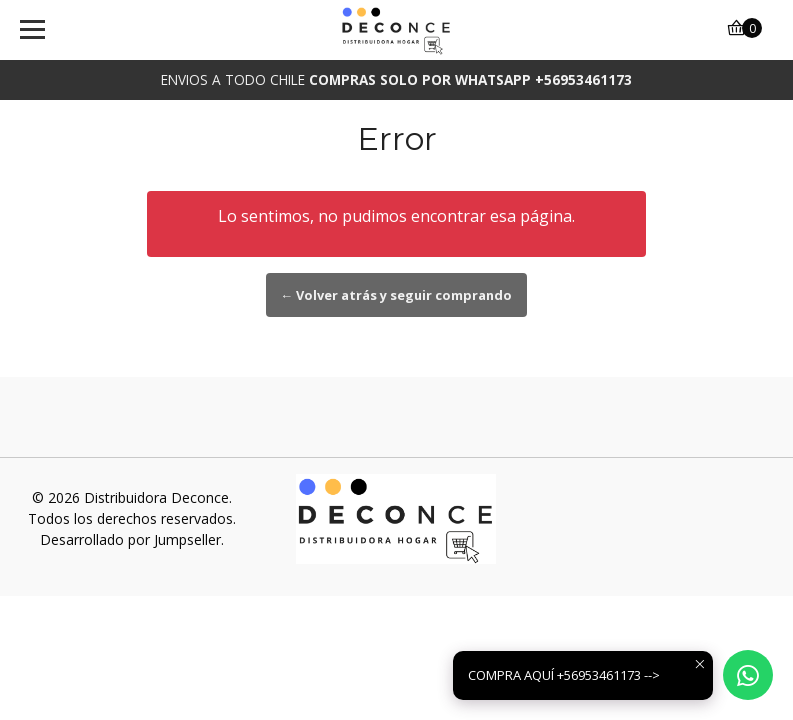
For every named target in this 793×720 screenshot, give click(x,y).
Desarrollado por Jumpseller (130, 539)
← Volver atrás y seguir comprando (397, 295)
